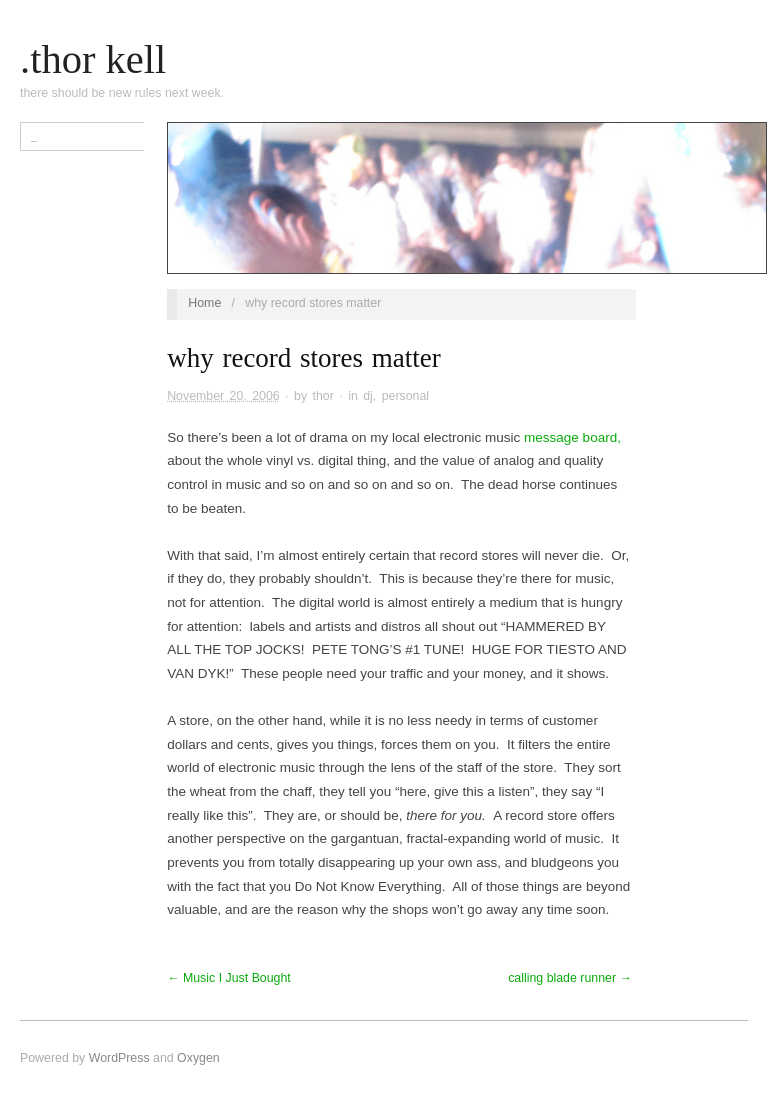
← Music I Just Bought (229, 978)
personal (405, 396)
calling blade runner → (570, 978)
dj (368, 396)
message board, (572, 437)
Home (204, 303)
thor (323, 396)
